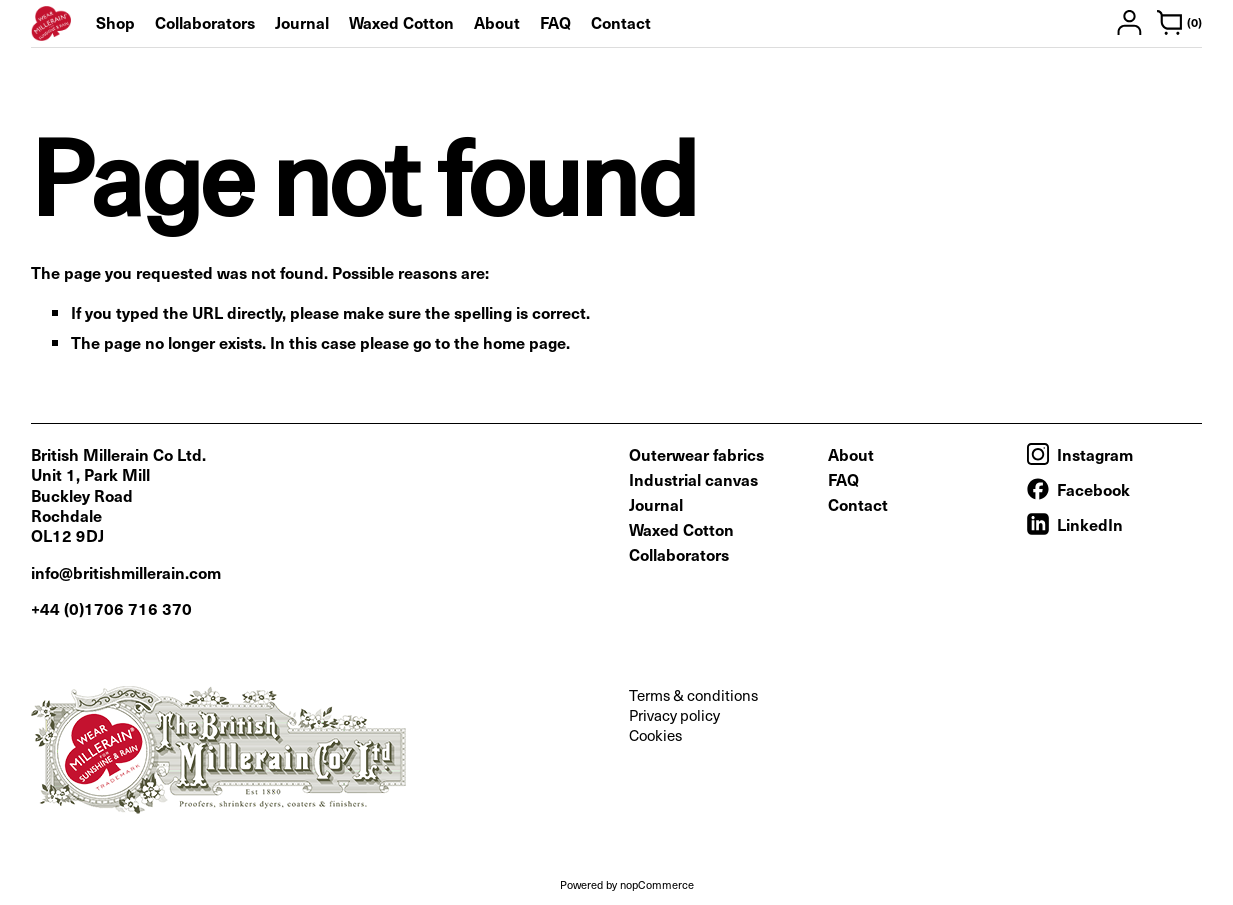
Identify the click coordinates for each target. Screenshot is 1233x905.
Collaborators (205, 22)
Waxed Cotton (401, 22)
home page (524, 342)
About (497, 22)
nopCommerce (657, 884)
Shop (115, 22)
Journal (302, 22)
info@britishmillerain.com (126, 572)
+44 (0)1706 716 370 (111, 608)
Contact (621, 22)
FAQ (555, 22)
